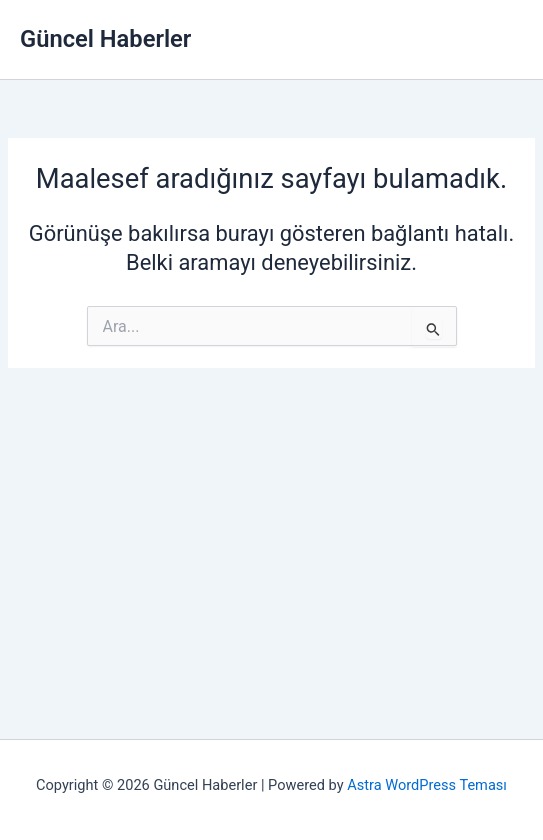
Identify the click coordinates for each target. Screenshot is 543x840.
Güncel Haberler (105, 39)
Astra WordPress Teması (427, 785)
